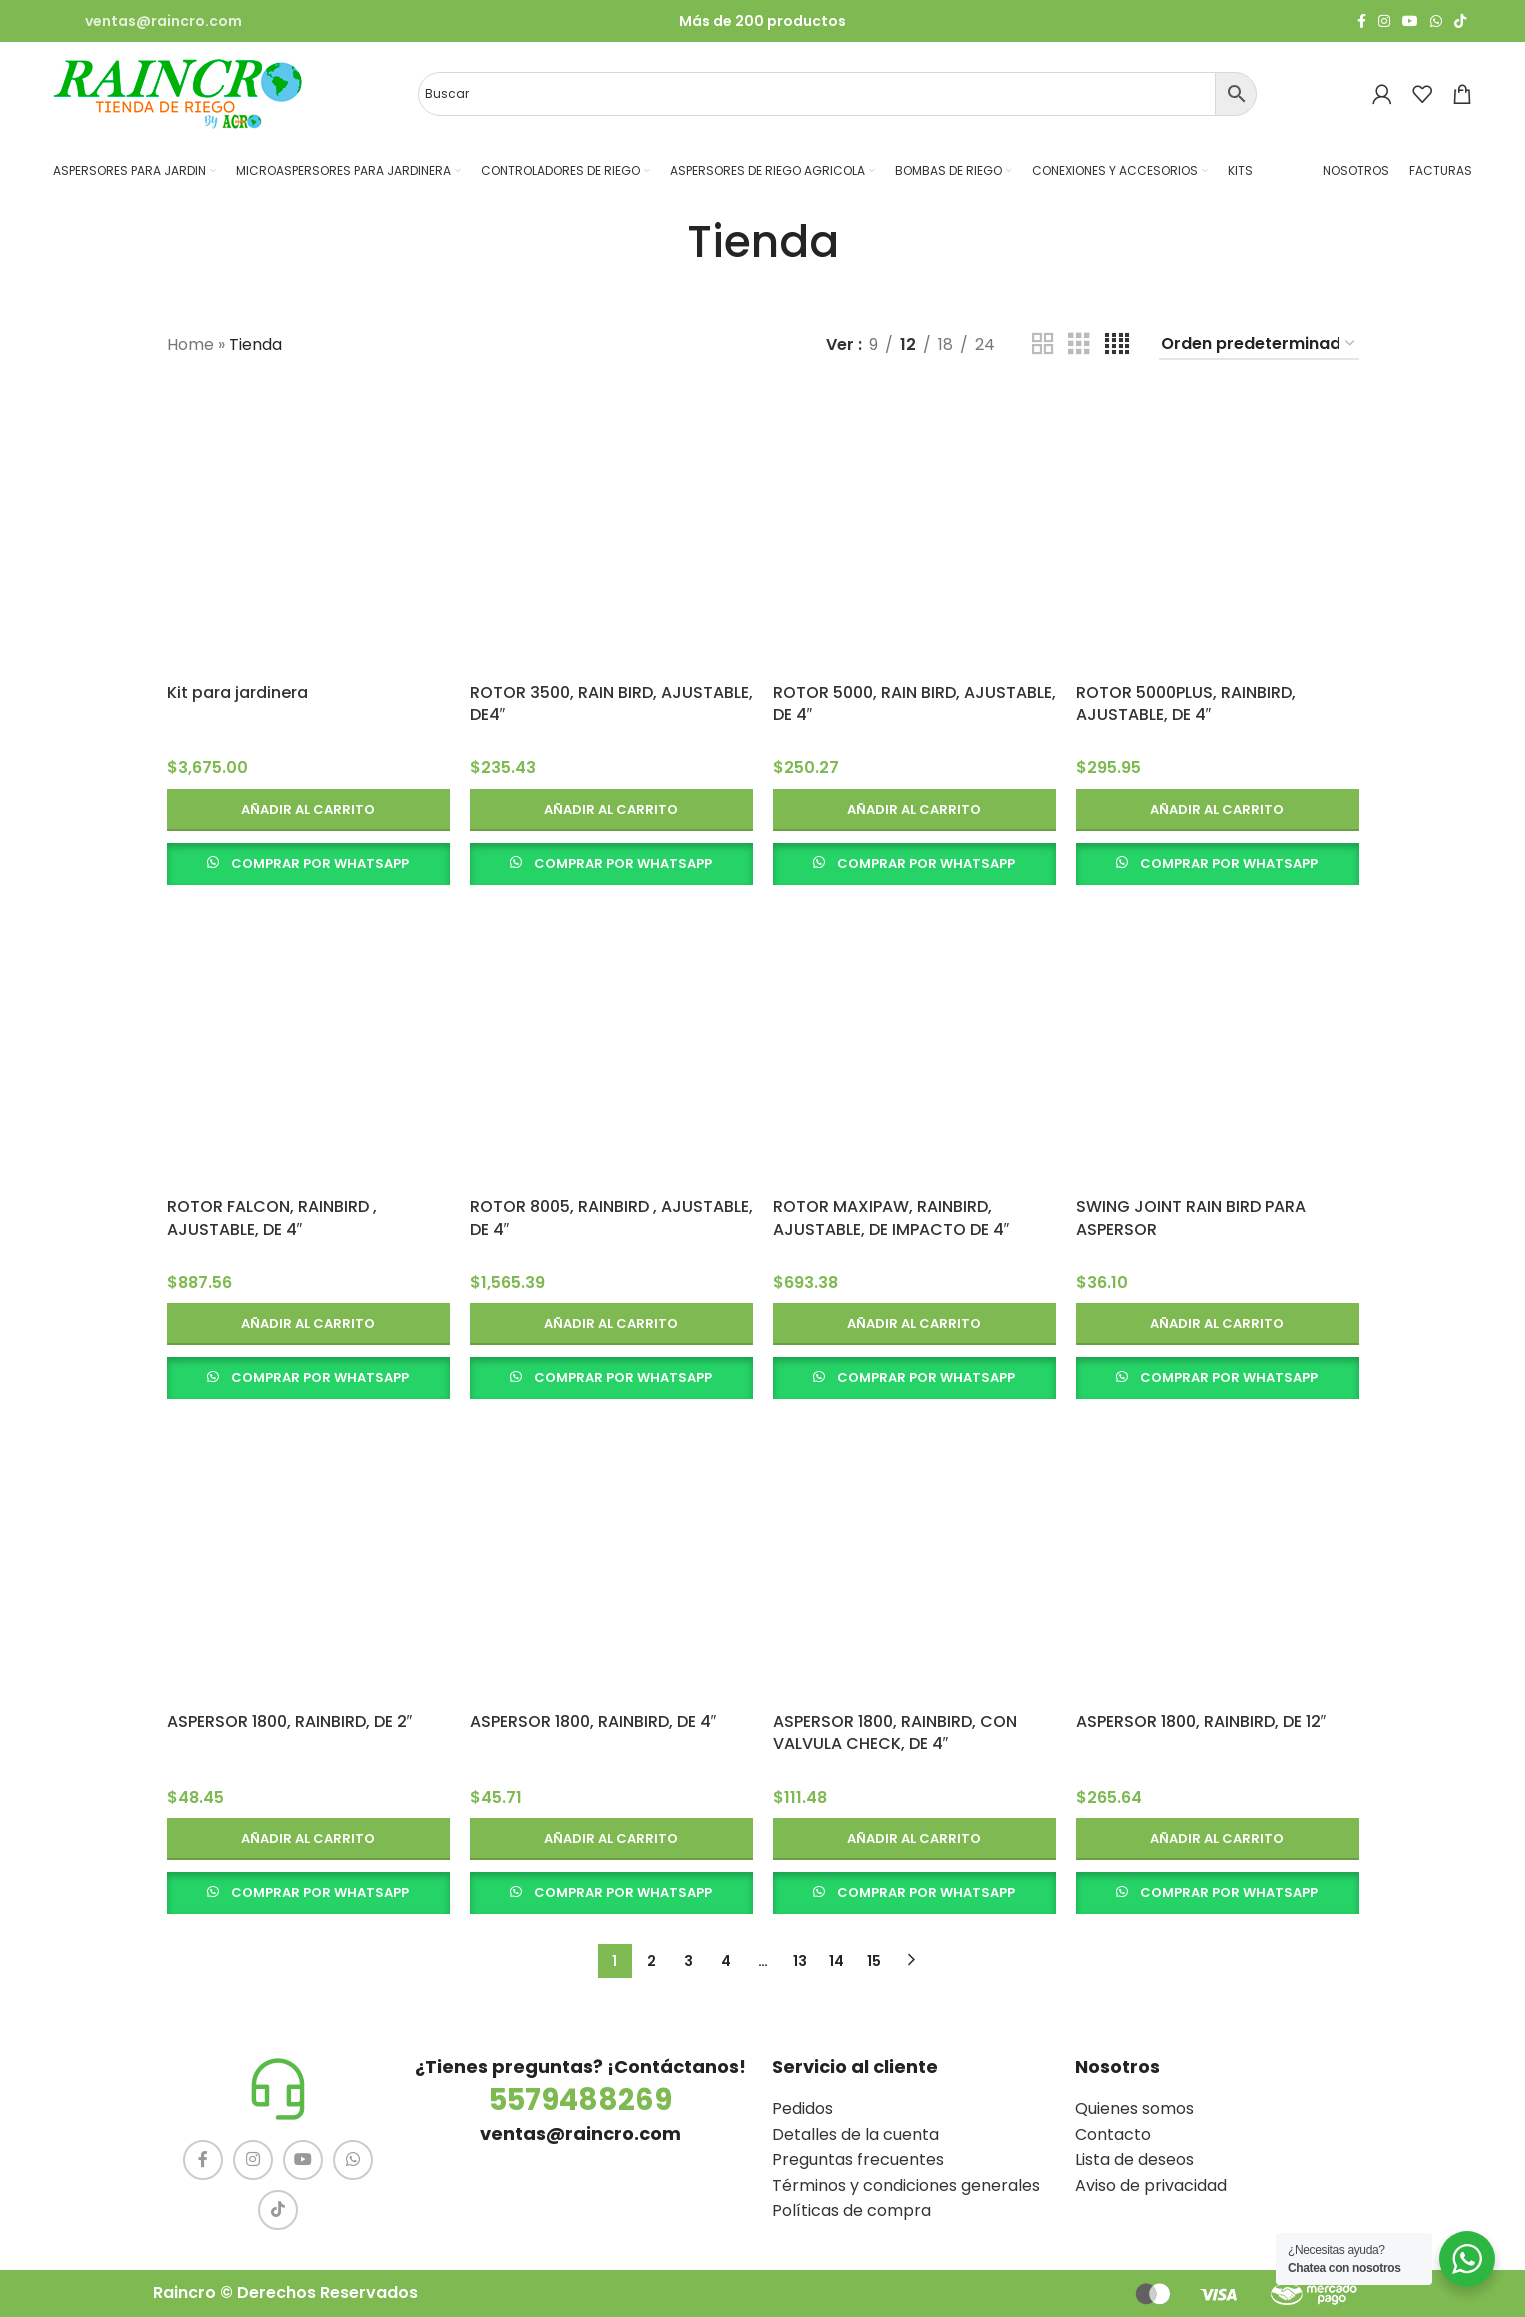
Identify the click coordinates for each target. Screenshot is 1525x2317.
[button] (308, 810)
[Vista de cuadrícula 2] (1043, 344)
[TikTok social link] (1460, 21)
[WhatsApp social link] (1436, 21)
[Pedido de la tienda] (1259, 344)
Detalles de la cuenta (855, 2134)
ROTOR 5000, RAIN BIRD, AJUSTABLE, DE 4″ (914, 703)
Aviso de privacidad (1151, 2185)
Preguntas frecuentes (858, 2159)
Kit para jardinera (237, 692)
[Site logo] (178, 92)
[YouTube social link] (1410, 21)
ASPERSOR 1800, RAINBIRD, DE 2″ (290, 1721)
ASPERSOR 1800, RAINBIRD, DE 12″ (1201, 1721)
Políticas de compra (851, 2210)
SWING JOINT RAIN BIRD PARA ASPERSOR (1191, 1217)
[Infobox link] (147, 21)
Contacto (1113, 2134)
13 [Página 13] (800, 1961)
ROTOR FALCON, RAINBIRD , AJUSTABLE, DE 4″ (272, 1217)
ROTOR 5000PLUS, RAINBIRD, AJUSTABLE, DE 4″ (1186, 703)
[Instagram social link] (1384, 21)
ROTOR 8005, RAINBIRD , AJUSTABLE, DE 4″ (611, 1217)
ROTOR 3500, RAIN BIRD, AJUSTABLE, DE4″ (611, 703)
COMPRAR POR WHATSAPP (320, 863)
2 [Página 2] (651, 1961)
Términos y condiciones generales (906, 2185)
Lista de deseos (1134, 2159)
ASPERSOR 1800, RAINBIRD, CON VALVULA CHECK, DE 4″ (895, 1732)
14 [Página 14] (836, 1961)
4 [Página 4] (726, 1961)
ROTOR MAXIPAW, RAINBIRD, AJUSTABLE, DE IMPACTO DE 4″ (891, 1217)
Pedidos (802, 2108)
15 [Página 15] (874, 1961)
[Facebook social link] (1361, 21)
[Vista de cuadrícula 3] (1079, 344)
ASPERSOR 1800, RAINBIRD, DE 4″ (593, 1721)
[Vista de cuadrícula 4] (1117, 344)
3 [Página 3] (688, 1961)
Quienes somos (1134, 2108)
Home (190, 344)
